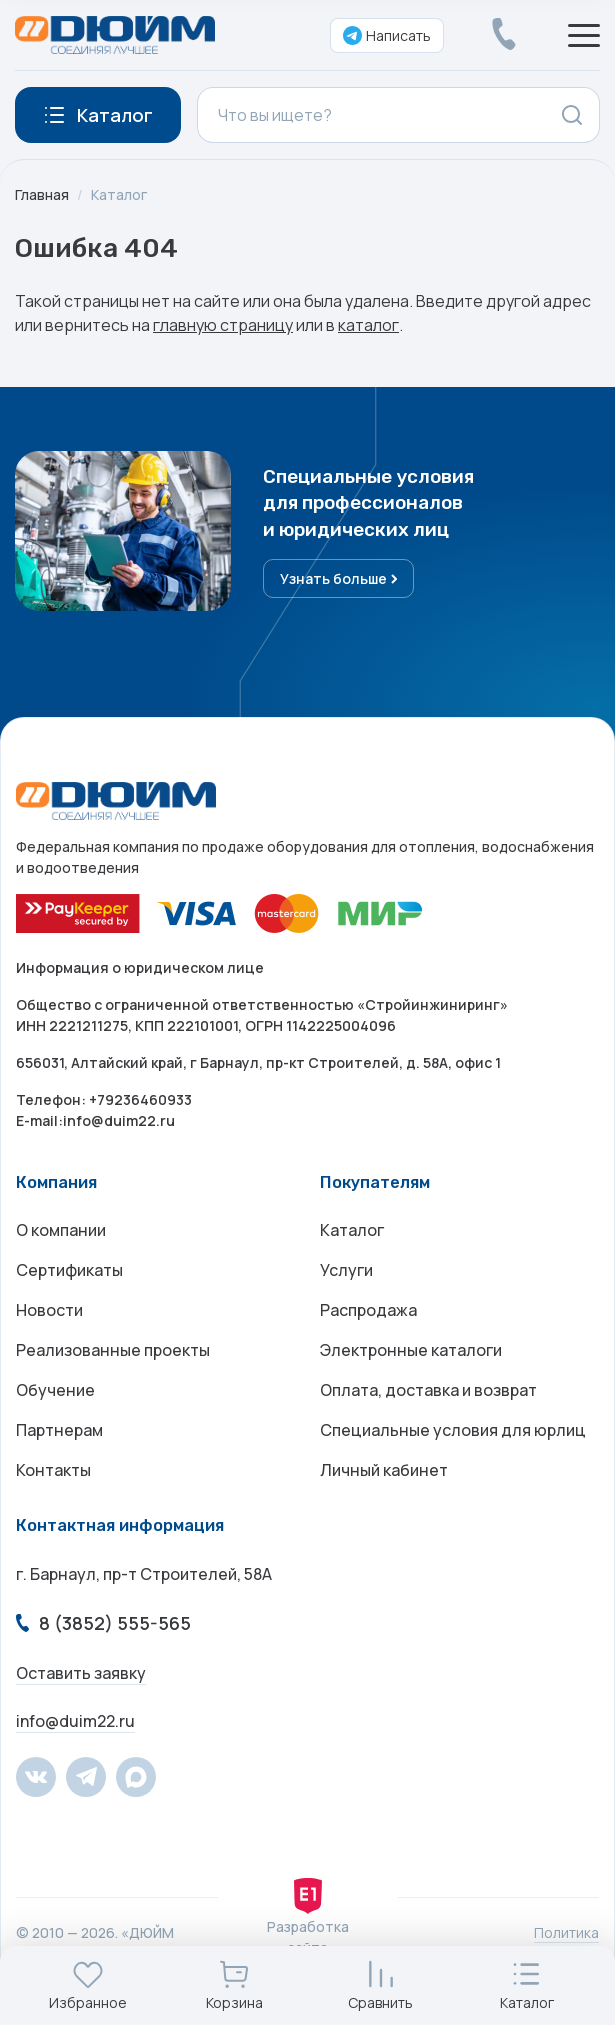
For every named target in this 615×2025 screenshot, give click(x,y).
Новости (49, 1310)
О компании (61, 1230)
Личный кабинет (384, 1470)
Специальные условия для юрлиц (453, 1430)
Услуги (346, 1270)
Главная (42, 194)
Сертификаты (69, 1270)
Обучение (55, 1390)
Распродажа (368, 1310)
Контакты (53, 1470)
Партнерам (59, 1430)
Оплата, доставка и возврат (428, 1390)
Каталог (119, 194)
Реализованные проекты (113, 1350)
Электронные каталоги (411, 1350)
